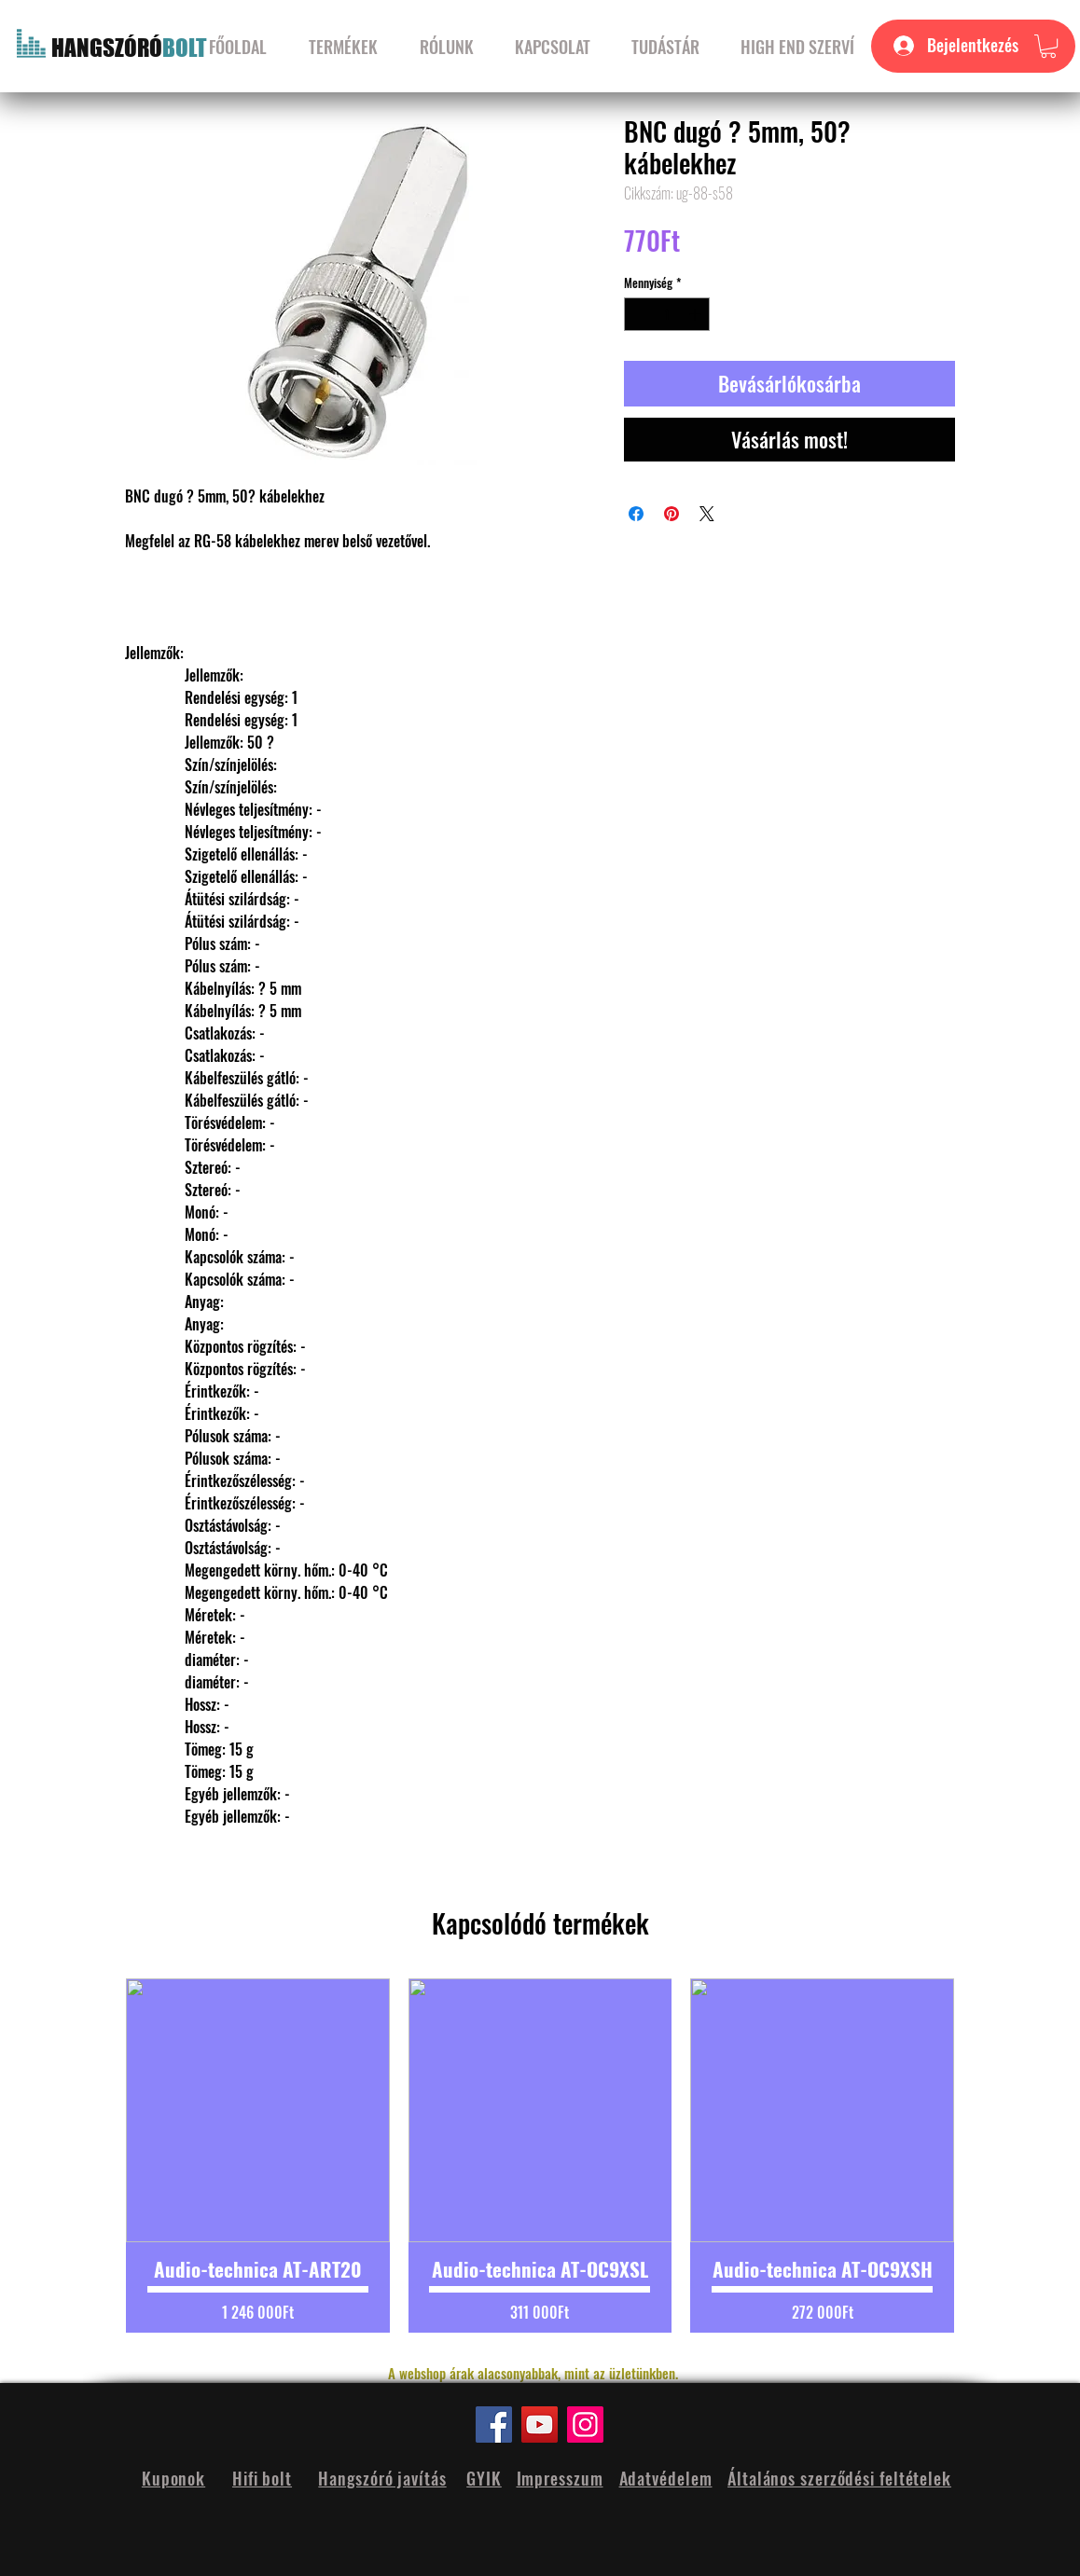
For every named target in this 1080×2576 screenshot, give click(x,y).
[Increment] (696, 314)
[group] (540, 2155)
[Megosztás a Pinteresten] (671, 514)
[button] (1048, 46)
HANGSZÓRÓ (106, 48)
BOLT (184, 48)
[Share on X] (707, 514)
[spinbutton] (667, 314)
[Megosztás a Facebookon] (636, 514)
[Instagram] (585, 2424)
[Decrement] (638, 314)
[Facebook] (494, 2424)
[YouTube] (539, 2424)
